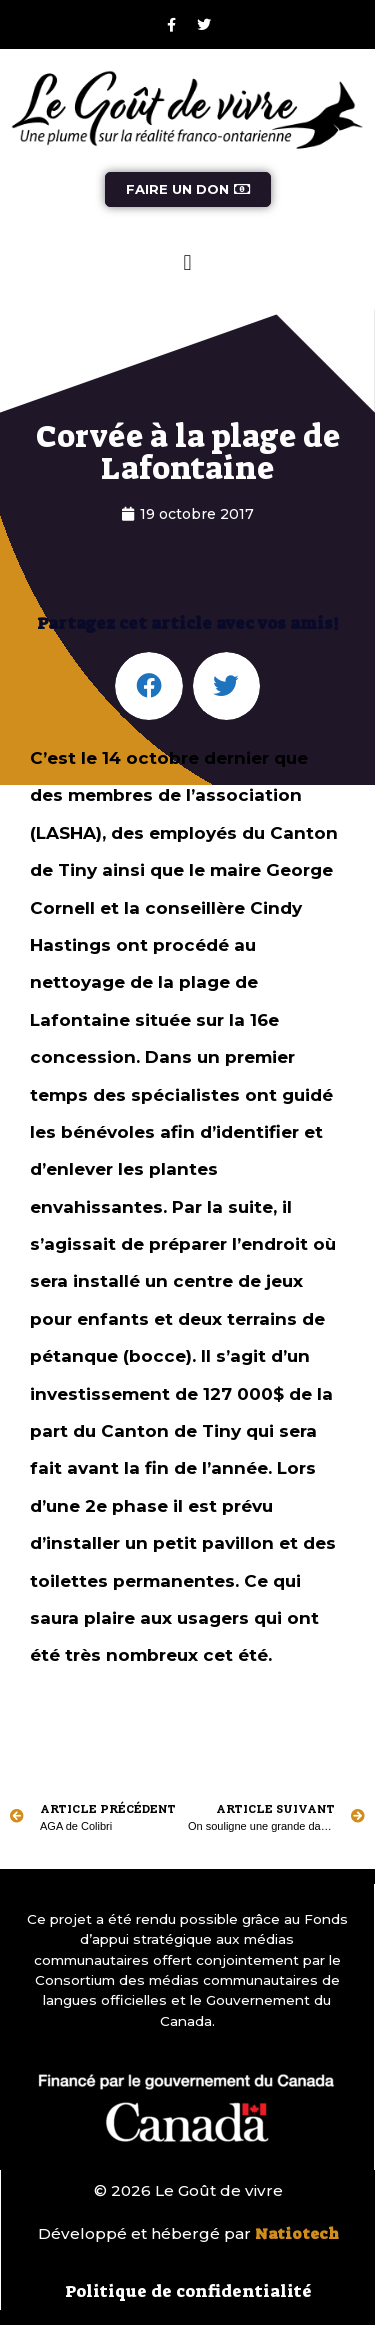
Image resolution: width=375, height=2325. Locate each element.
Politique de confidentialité (188, 2291)
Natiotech (297, 2234)
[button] (187, 263)
